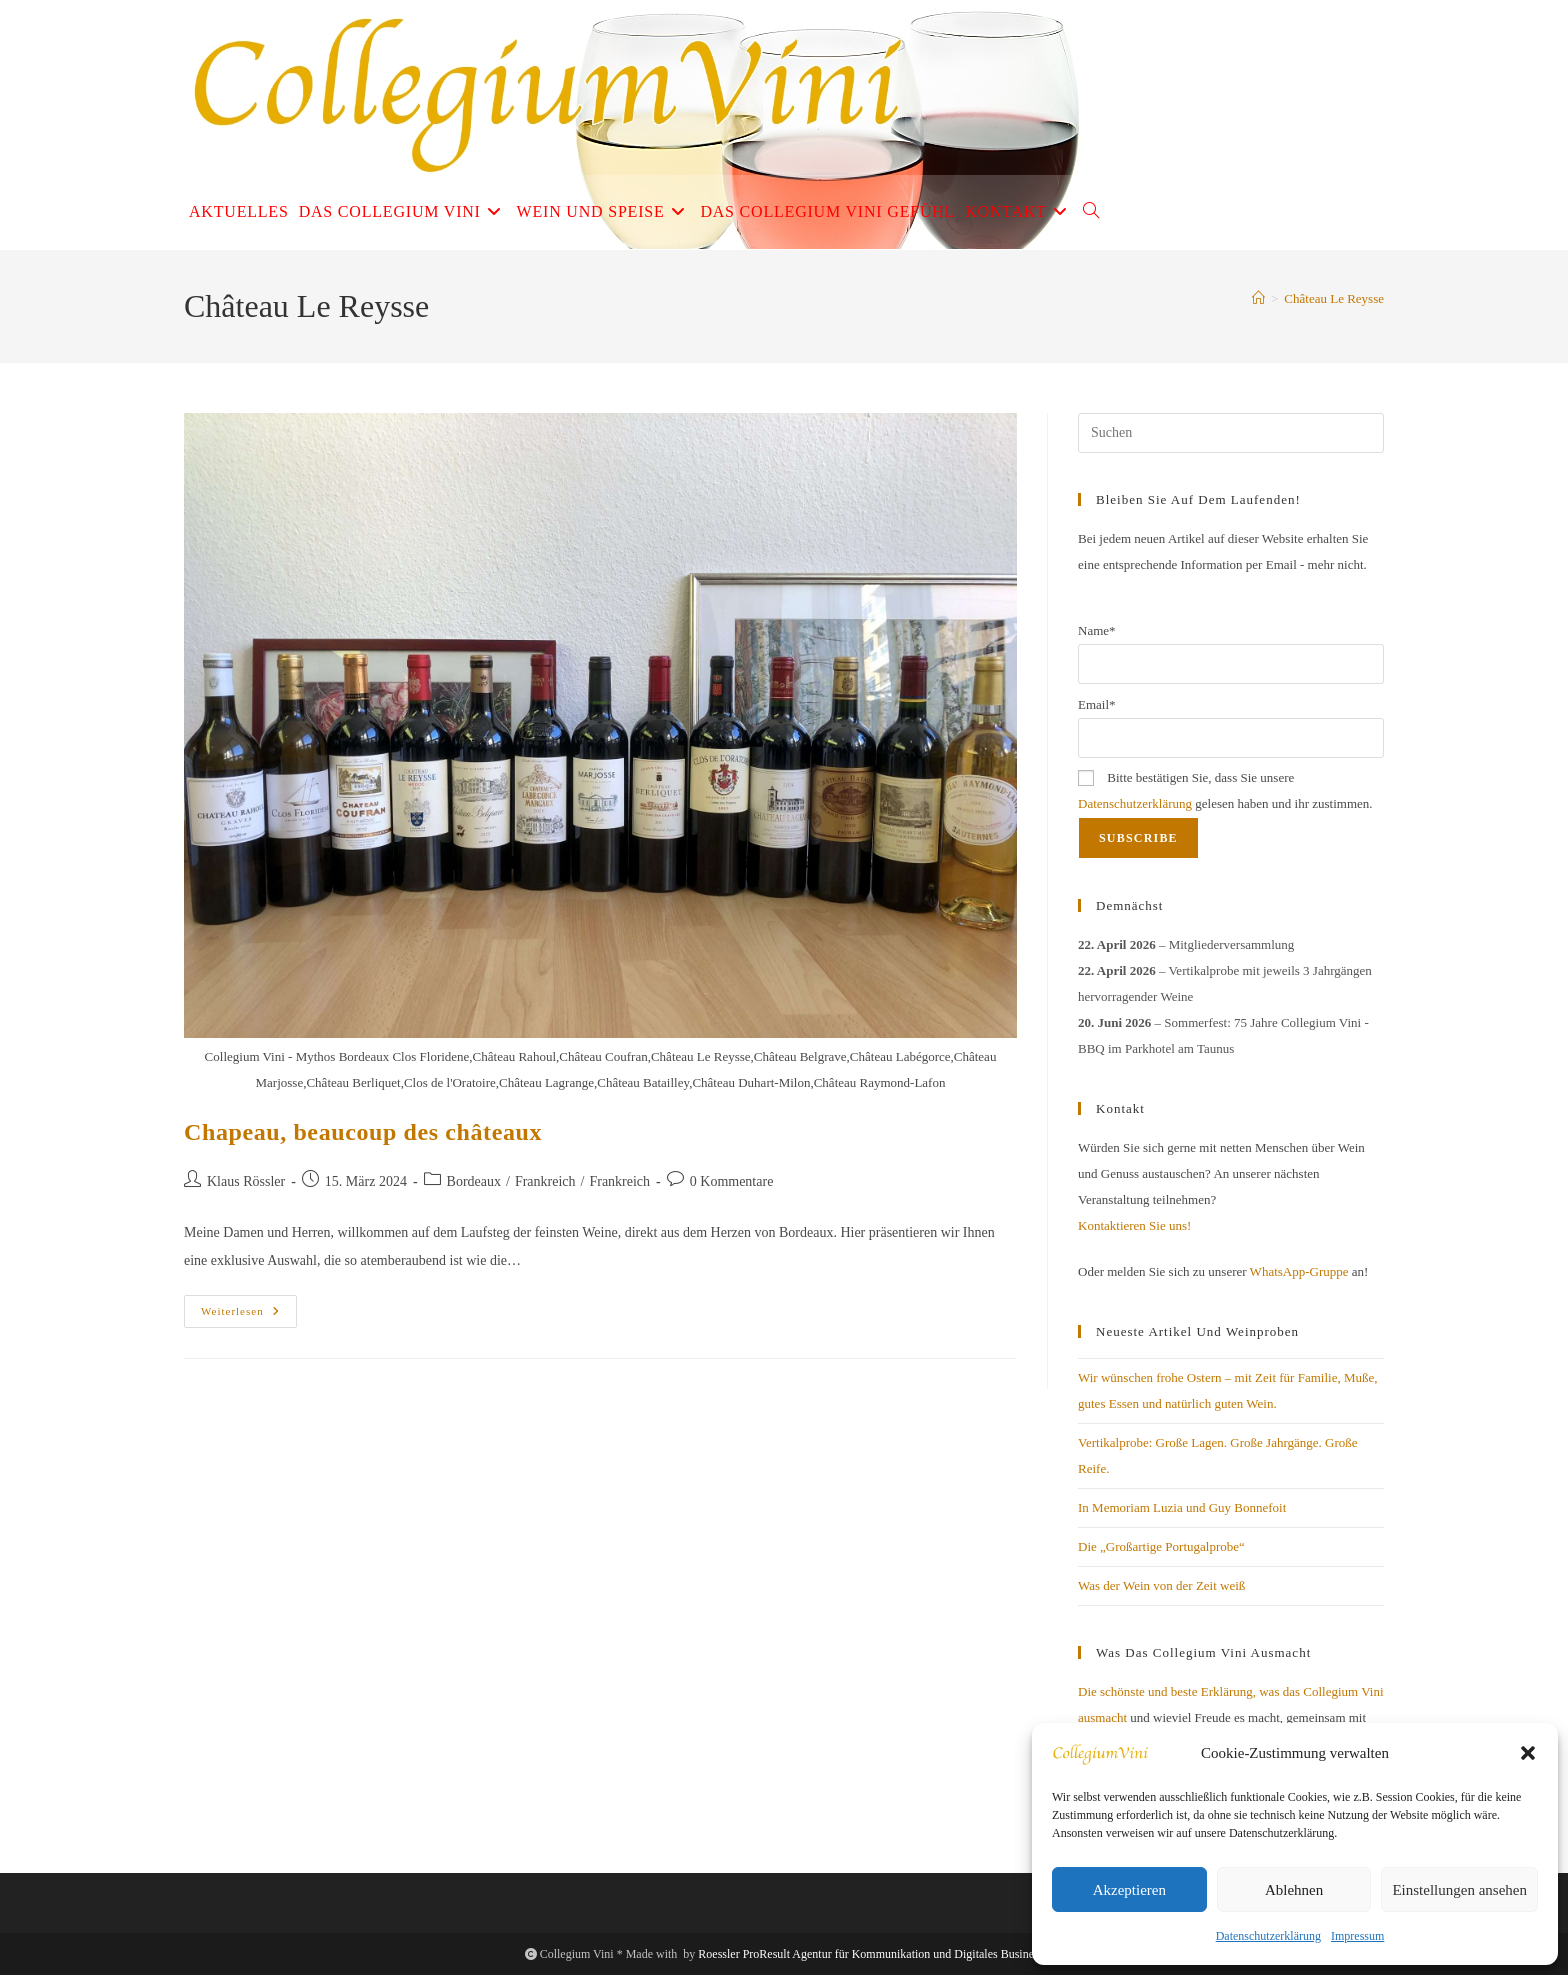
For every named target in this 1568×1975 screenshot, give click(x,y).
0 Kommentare (732, 1181)
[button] (1528, 1753)
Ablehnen (1294, 1890)
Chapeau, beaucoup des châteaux (363, 1132)
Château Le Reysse (1334, 298)
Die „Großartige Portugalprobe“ (1161, 1546)
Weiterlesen (249, 1316)
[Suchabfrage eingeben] (1231, 433)
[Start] (1258, 298)
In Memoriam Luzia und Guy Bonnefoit (1182, 1507)
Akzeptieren (1129, 1890)
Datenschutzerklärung (1268, 1936)
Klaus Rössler (246, 1181)
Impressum (1357, 1936)
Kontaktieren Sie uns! (1134, 1225)
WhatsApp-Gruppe (1299, 1271)
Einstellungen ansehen (1459, 1890)
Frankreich (545, 1181)
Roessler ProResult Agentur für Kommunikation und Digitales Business (870, 1954)
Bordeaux (474, 1181)
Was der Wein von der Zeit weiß (1161, 1585)
